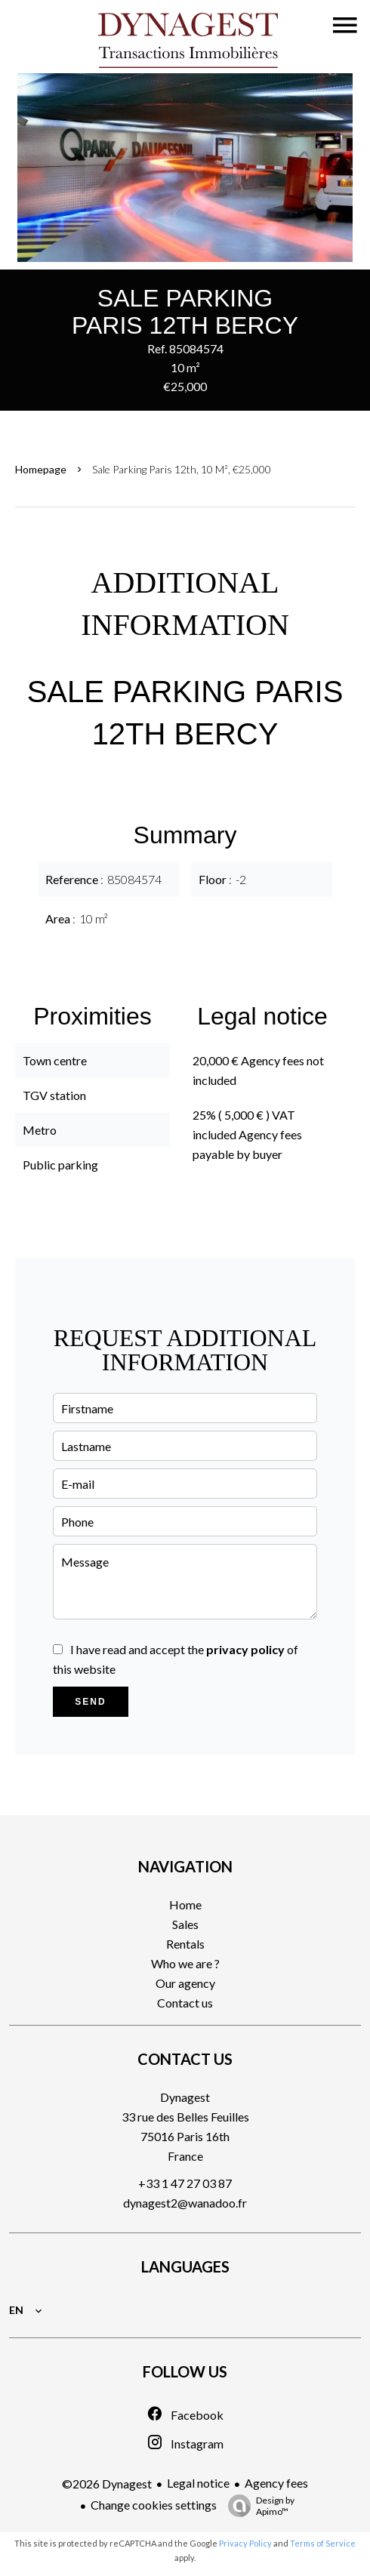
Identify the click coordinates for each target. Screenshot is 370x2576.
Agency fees (276, 2483)
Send (90, 1701)
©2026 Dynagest (107, 2483)
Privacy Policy (245, 2543)
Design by (257, 2505)
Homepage (40, 469)
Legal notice (198, 2483)
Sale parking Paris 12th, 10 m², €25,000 (181, 469)
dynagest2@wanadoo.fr (185, 2202)
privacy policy (245, 1649)
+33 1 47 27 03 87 (185, 2183)
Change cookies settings (154, 2504)
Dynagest (185, 2097)
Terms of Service (323, 2543)
